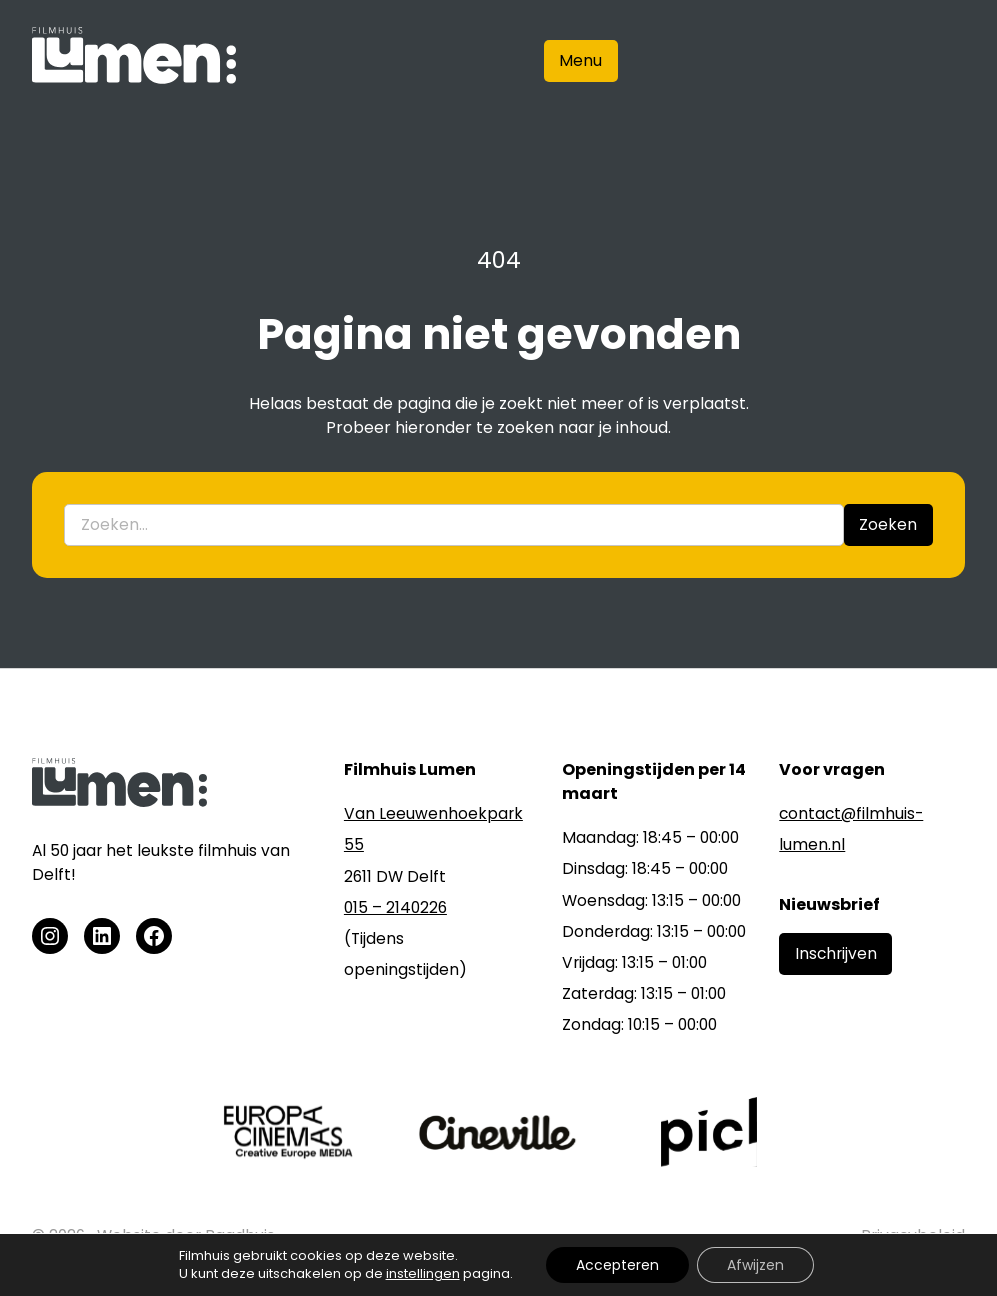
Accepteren (617, 1265)
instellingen (423, 1274)
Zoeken (888, 524)
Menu (580, 60)
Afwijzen (755, 1265)
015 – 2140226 (395, 907)
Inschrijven (836, 953)
